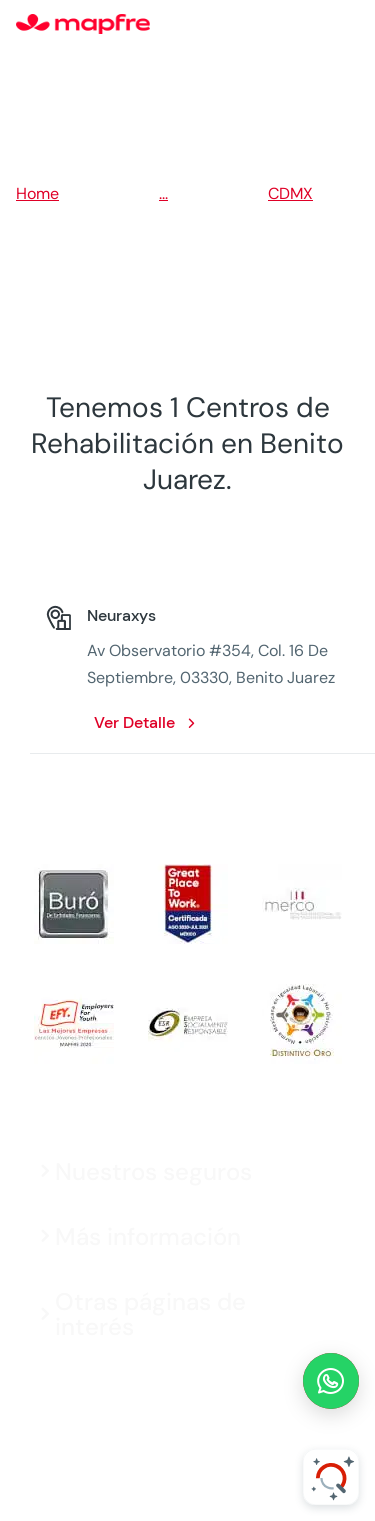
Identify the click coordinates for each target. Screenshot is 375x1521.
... (163, 193)
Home (37, 193)
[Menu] (346, 25)
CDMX (290, 193)
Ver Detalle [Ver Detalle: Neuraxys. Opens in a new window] (134, 722)
